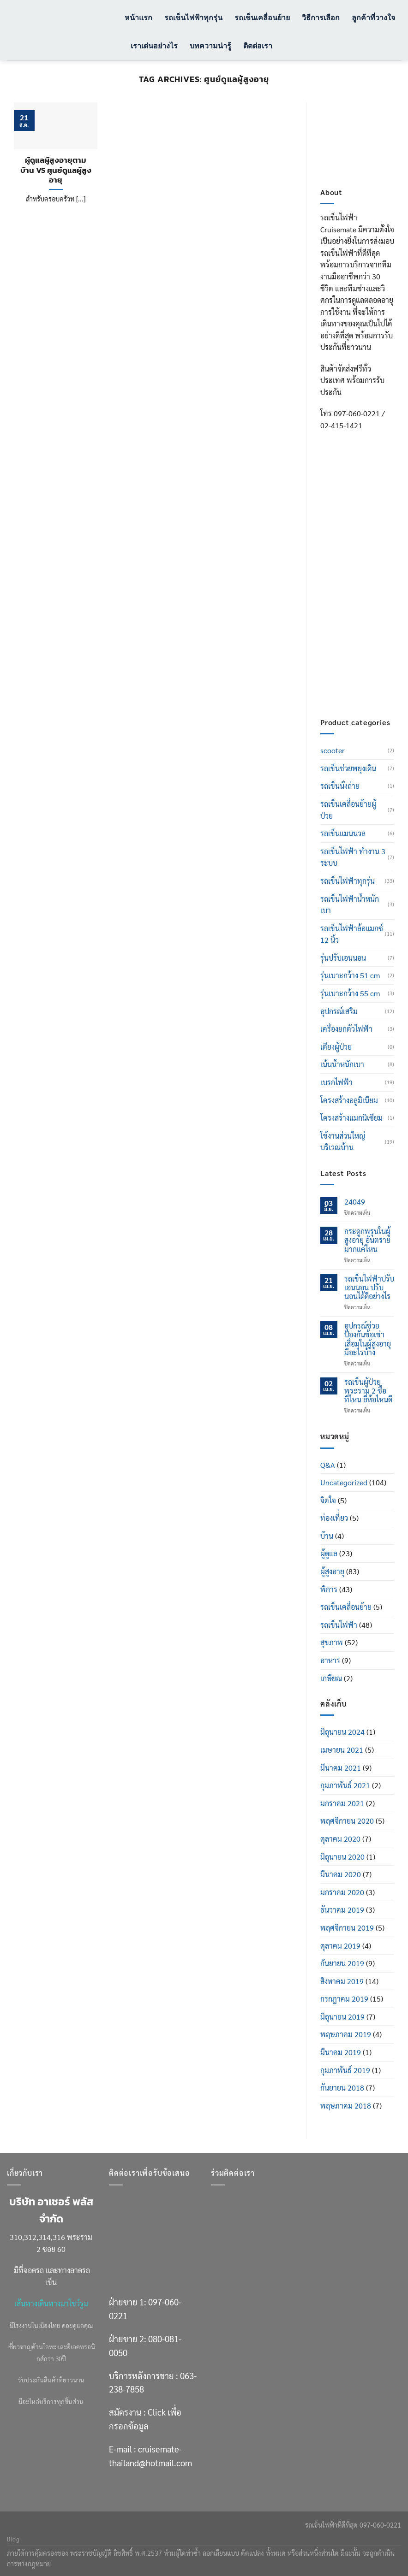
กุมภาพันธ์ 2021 (345, 1785)
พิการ (328, 1589)
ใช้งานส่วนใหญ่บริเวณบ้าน (342, 1141)
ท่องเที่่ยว (334, 1518)
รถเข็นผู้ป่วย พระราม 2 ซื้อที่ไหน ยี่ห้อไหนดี (368, 1390)
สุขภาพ (331, 1642)
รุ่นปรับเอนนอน (343, 958)
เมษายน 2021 (341, 1750)
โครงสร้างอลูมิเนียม (349, 1100)
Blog (13, 2539)
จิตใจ (328, 1500)
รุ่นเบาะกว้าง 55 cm (350, 993)
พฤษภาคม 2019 (345, 2034)
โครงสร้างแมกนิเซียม (351, 1118)
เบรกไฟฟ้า (336, 1082)
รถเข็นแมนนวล (343, 833)
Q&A (327, 1465)
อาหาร (330, 1660)
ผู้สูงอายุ (332, 1571)
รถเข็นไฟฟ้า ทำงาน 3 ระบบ (352, 857)
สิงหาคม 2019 (342, 1981)
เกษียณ (331, 1678)
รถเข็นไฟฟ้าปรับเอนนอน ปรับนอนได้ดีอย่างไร (369, 1287)
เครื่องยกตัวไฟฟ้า (346, 1029)
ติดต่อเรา (257, 45)
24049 (354, 1201)
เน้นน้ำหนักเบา (342, 1064)
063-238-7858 (346, 603)
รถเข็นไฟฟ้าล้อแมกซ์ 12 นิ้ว (351, 934)
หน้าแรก (138, 17)
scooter (332, 750)
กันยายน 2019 (342, 1963)
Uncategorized (343, 1482)
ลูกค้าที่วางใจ (373, 17)
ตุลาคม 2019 (340, 1945)
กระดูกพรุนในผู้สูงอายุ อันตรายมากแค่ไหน (367, 1240)
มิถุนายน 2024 (342, 1732)
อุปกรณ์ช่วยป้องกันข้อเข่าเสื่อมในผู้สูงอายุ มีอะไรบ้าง (367, 1339)
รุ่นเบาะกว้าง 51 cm (350, 975)
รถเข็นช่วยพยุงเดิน (348, 768)
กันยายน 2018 (342, 2087)
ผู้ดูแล (328, 1553)
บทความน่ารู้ (210, 45)
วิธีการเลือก (321, 17)
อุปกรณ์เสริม (339, 1011)
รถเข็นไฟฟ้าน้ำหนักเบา (349, 905)
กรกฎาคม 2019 (344, 1998)
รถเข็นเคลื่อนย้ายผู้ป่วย (348, 810)
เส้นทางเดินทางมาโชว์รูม (51, 2303)
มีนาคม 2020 (340, 1874)
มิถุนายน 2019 (342, 2016)
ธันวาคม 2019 (342, 1909)
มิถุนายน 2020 (342, 1856)
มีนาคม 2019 (340, 2052)
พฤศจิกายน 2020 (347, 1821)
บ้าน (326, 1536)
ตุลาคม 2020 (340, 1838)
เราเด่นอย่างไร (154, 45)
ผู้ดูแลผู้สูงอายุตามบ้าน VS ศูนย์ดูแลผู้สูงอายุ (55, 170)
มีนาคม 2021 (340, 1767)
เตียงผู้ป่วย (336, 1047)
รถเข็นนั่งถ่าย (340, 786)
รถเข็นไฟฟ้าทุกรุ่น (193, 17)
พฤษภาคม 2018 (345, 2105)
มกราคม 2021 (342, 1803)
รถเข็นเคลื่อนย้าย (262, 17)
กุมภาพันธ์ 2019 (345, 2070)
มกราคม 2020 (342, 1892)
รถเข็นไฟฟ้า (338, 1625)
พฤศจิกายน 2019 (347, 1927)
